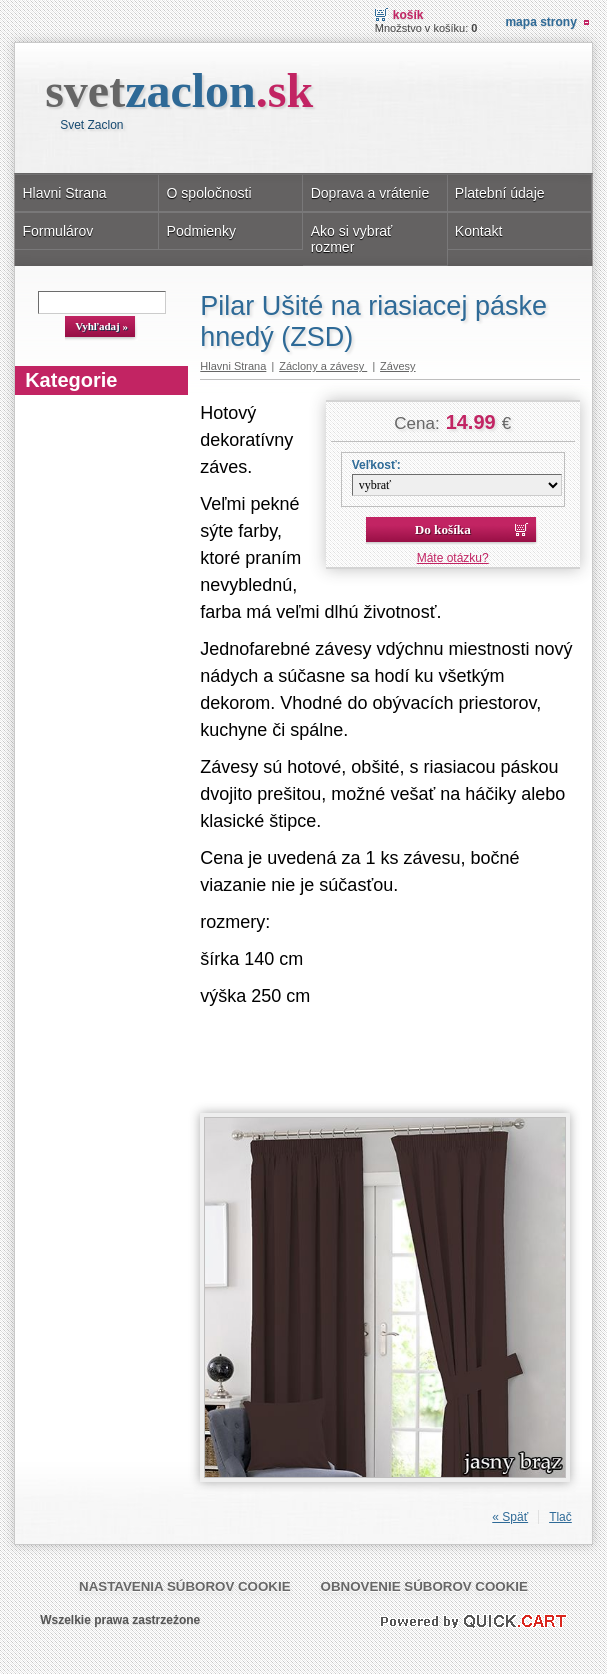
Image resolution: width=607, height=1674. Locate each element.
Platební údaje (500, 193)
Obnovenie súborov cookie (424, 1586)
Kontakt (479, 231)
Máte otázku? (453, 558)
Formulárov (57, 231)
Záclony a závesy (323, 366)
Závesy (397, 366)
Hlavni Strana (64, 193)
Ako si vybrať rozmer (352, 239)
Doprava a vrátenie (370, 193)
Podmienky (201, 231)
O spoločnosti (209, 193)
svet (179, 90)
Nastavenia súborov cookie (185, 1586)
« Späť (510, 1517)
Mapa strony (540, 22)
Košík (408, 15)
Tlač (560, 1517)
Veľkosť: (376, 465)
